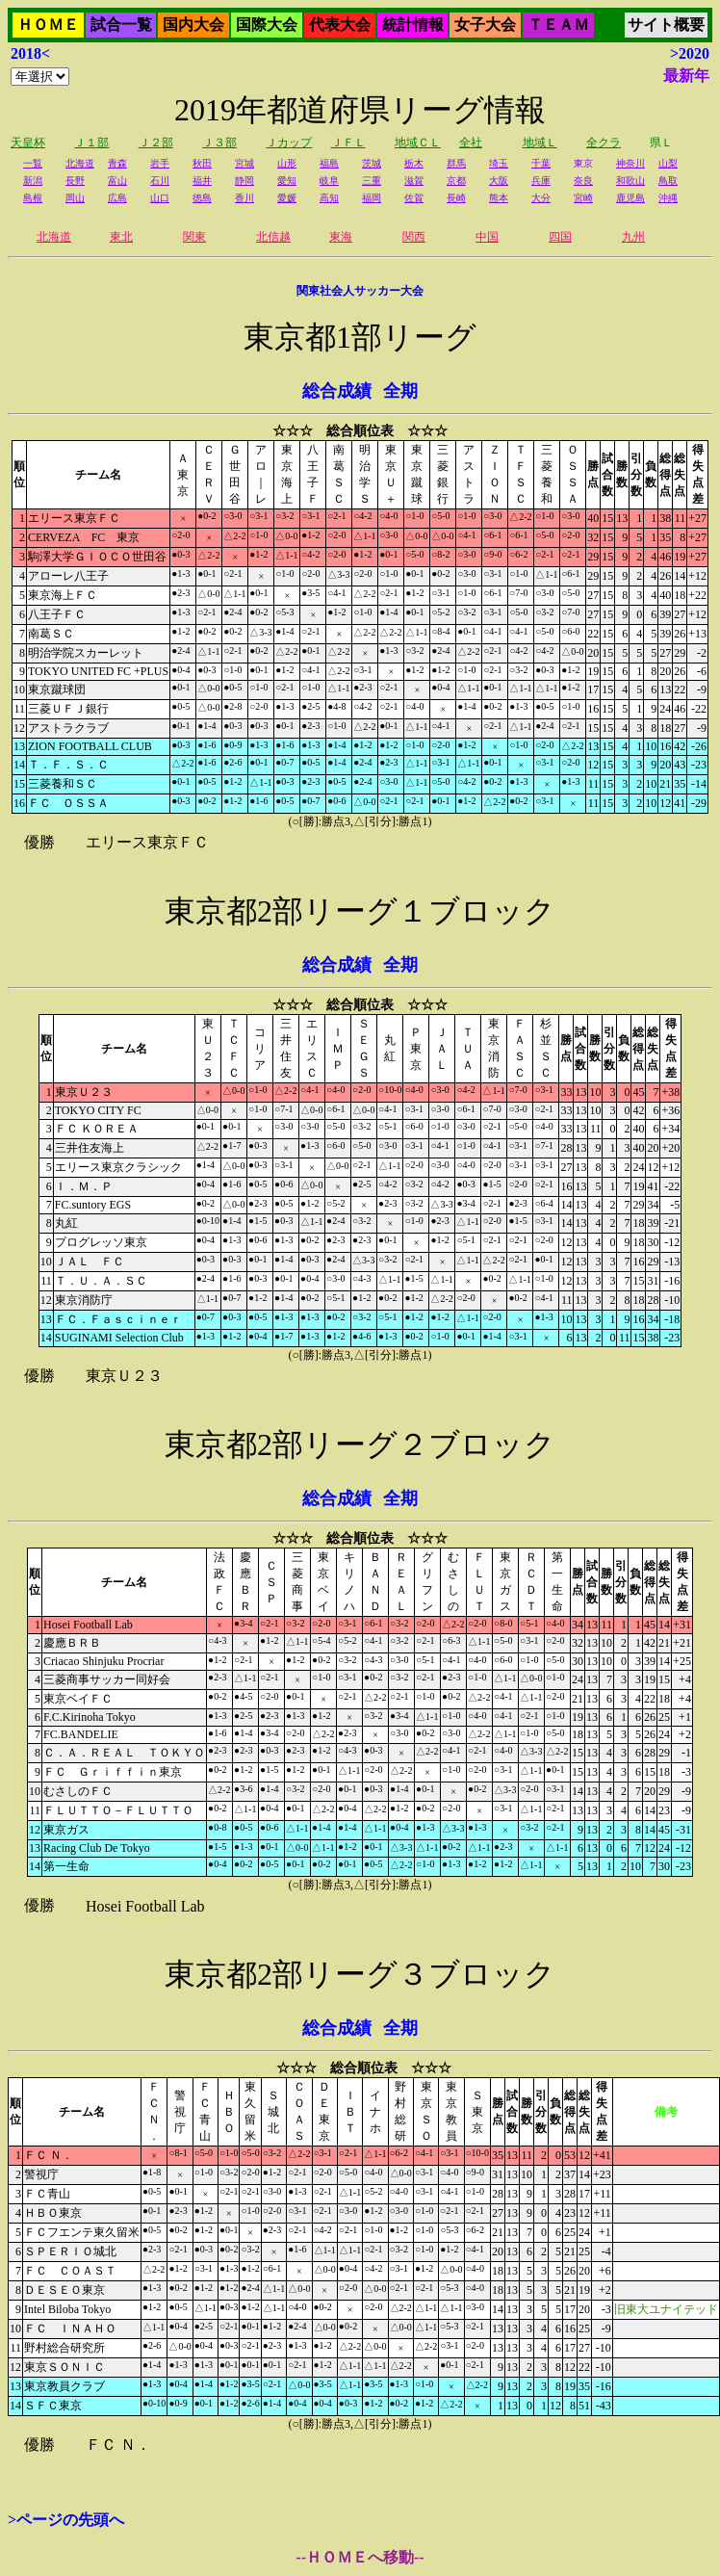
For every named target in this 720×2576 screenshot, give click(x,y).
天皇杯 (28, 142)
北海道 (79, 163)
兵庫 (541, 180)
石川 (159, 180)
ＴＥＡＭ (558, 24)
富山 (117, 180)
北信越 (273, 237)
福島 (329, 163)
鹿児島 (630, 198)
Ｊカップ (289, 142)
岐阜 (329, 180)
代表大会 (340, 24)
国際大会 (266, 24)
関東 (194, 237)
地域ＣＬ (418, 142)
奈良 (583, 180)
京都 (456, 180)
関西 (413, 237)
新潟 (32, 180)
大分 (541, 198)
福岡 (371, 198)
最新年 (686, 75)
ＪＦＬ (348, 142)
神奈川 (630, 163)
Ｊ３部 (219, 142)
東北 (121, 237)
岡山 (75, 198)
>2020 (689, 53)
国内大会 (193, 24)
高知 (329, 198)
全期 (400, 391)
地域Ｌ (540, 142)
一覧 (32, 163)
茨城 (371, 163)
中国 (487, 237)
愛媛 (286, 198)
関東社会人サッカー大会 (360, 291)
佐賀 (414, 198)
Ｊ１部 (91, 142)
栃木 (414, 163)
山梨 (668, 163)
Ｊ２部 (156, 142)
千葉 (541, 163)
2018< (30, 53)
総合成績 (337, 391)
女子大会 (485, 24)
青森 (117, 163)
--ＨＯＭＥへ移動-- (360, 2557)
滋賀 (414, 180)
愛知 (286, 180)
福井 (202, 180)
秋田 (202, 163)
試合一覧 (121, 24)
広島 (117, 198)
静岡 (244, 180)
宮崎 (583, 198)
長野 (75, 180)
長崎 (456, 198)
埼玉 (498, 163)
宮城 (244, 163)
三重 (371, 180)
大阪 (498, 180)
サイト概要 (666, 24)
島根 (32, 198)
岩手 (159, 163)
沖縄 (668, 198)
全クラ (603, 142)
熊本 (498, 198)
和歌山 (630, 180)
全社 (470, 142)
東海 (340, 237)
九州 (633, 237)
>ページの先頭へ (66, 2519)
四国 (560, 237)
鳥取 (668, 180)
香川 (244, 198)
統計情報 (413, 24)
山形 (286, 163)
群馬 (456, 163)
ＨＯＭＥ (48, 24)
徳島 (202, 198)
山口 (159, 198)
